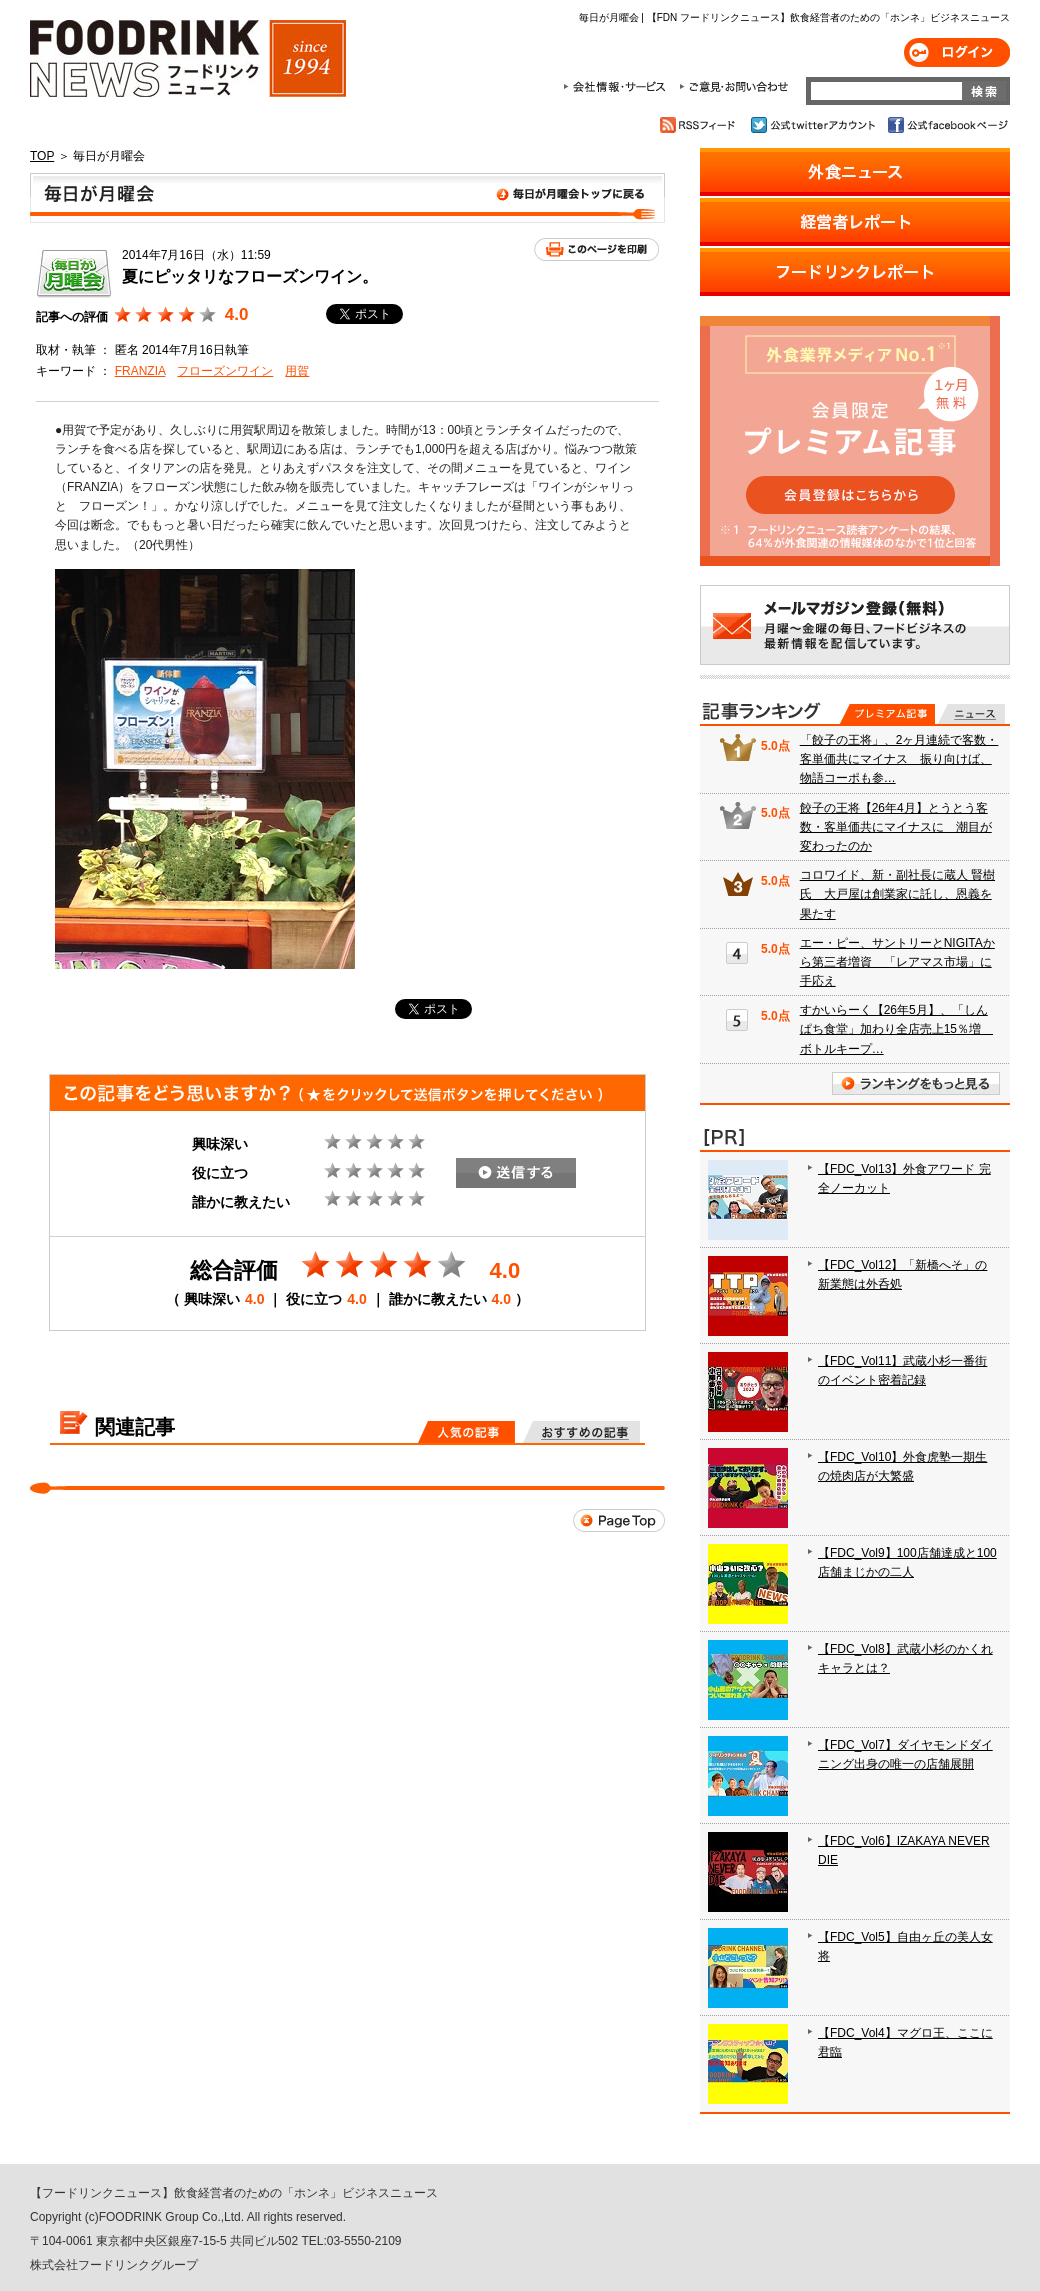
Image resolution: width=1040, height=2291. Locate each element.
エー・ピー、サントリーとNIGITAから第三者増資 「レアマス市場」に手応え (897, 962)
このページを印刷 (596, 249)
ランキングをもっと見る (916, 1083)
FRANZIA (140, 371)
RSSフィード (700, 125)
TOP (42, 156)
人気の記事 (466, 1432)
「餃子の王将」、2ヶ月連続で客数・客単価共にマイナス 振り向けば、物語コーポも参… (899, 759)
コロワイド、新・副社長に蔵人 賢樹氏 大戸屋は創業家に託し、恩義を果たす (897, 894)
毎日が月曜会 (347, 198)
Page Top (619, 1520)
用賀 (297, 371)
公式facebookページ (946, 125)
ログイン (957, 52)
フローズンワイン (225, 371)
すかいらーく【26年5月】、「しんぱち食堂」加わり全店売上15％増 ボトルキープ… (896, 1029)
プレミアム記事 (887, 714)
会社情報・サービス (618, 87)
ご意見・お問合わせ (733, 87)
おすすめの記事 (581, 1432)
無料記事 (971, 714)
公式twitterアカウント (814, 125)
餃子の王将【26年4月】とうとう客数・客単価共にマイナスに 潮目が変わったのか (896, 827)
